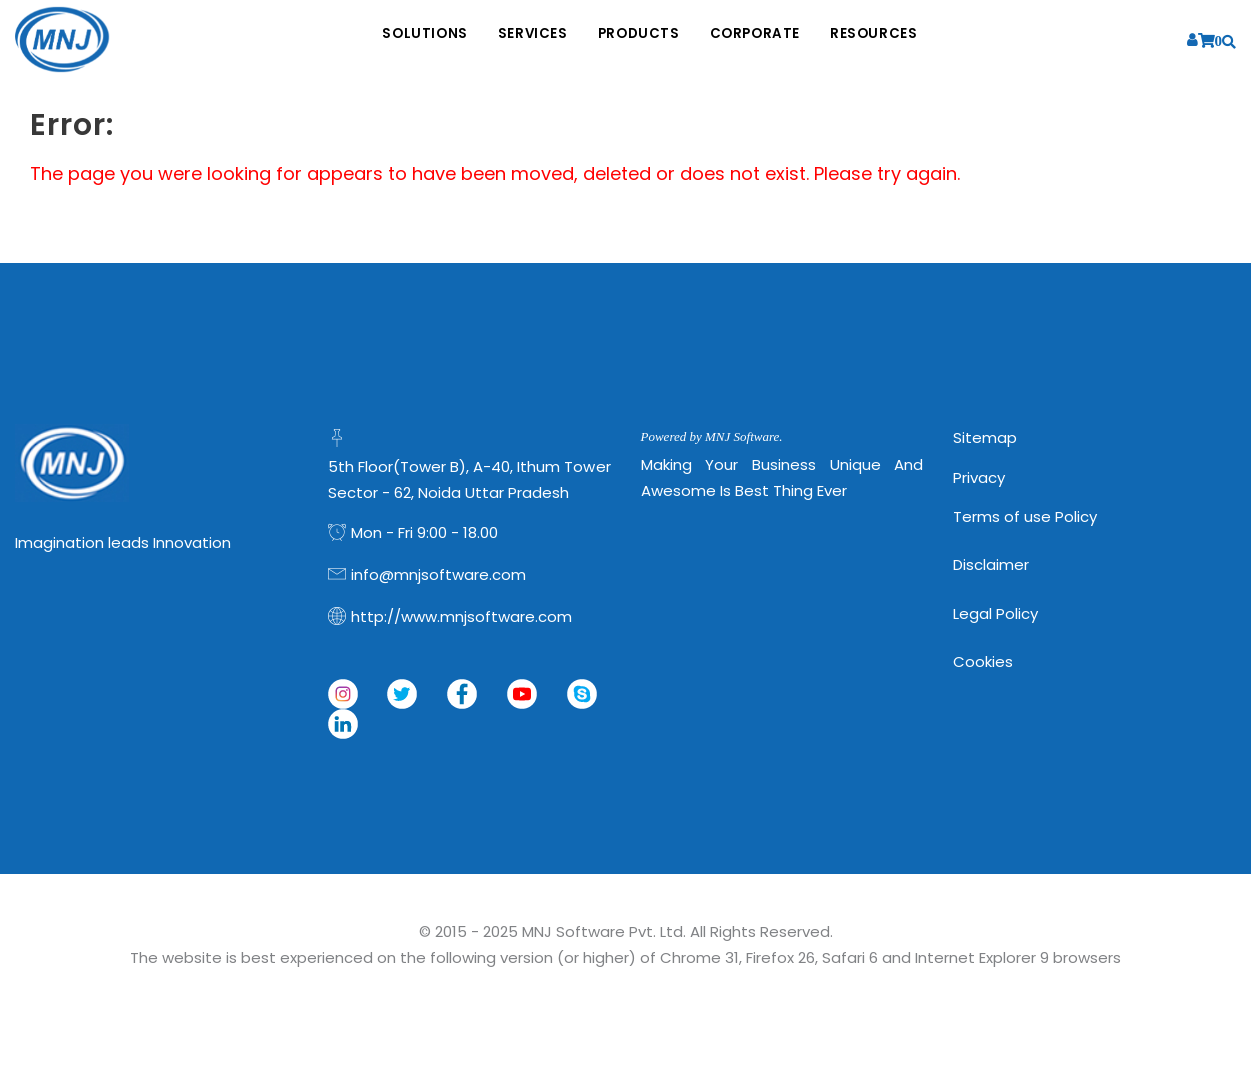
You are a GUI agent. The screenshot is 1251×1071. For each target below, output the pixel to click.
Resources (904, 40)
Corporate (770, 40)
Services (518, 40)
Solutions (395, 40)
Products (639, 40)
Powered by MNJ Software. (712, 436)
